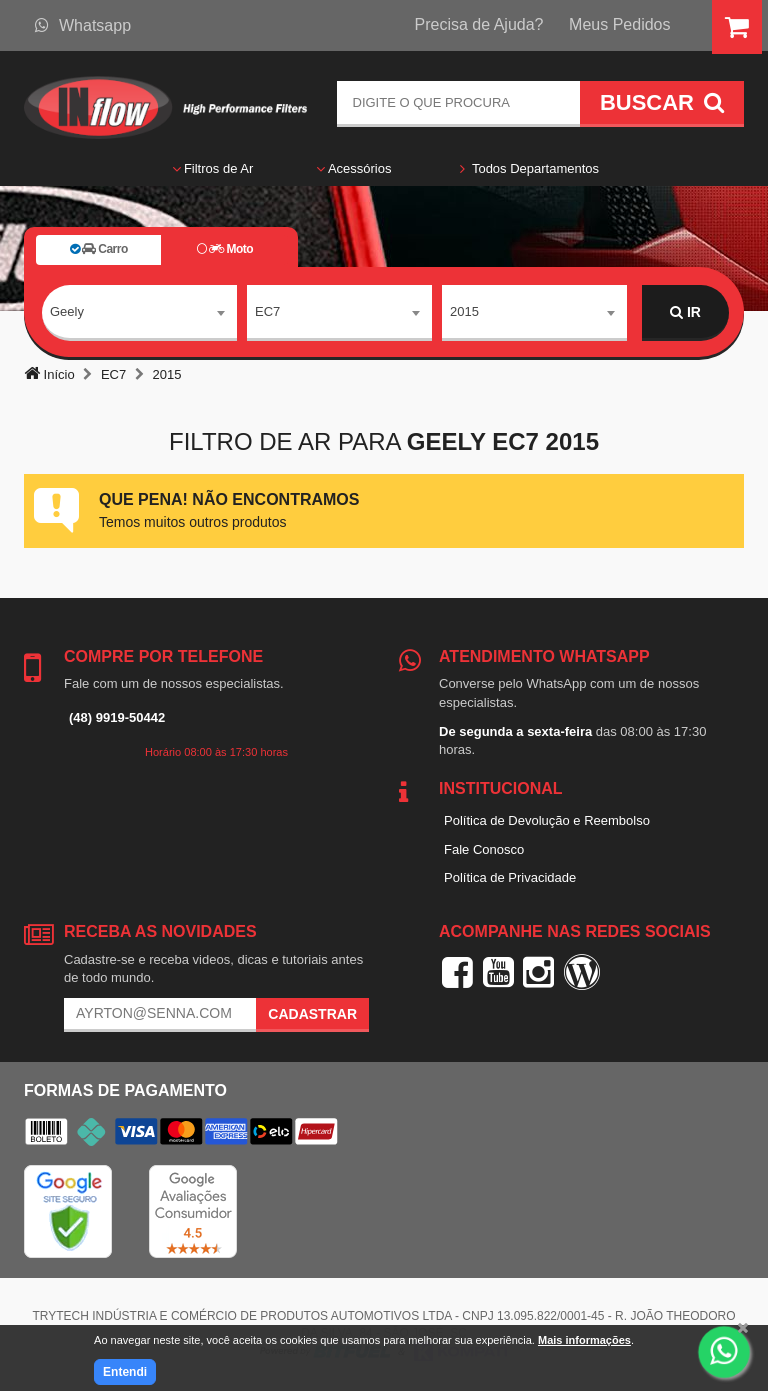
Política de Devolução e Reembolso (547, 820)
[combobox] (139, 313)
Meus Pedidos (619, 24)
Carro (99, 249)
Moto (225, 249)
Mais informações (584, 1340)
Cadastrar (312, 1014)
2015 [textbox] (464, 311)
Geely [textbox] (67, 311)
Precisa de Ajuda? (479, 24)
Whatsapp (83, 25)
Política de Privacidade (510, 877)
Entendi (125, 1372)
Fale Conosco (484, 849)
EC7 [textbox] (267, 311)
